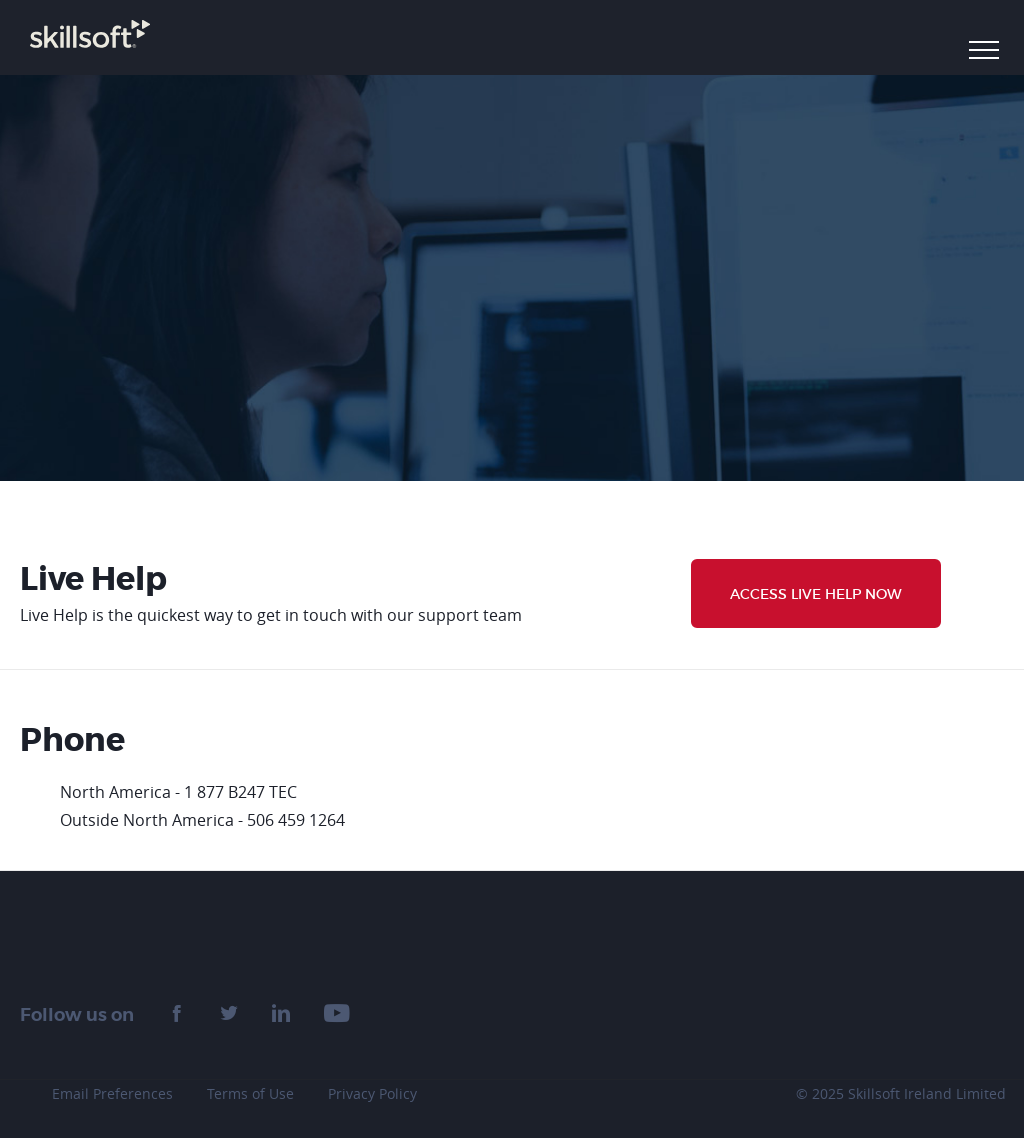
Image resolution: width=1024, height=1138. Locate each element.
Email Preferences (112, 1093)
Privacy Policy (372, 1093)
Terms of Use (250, 1093)
